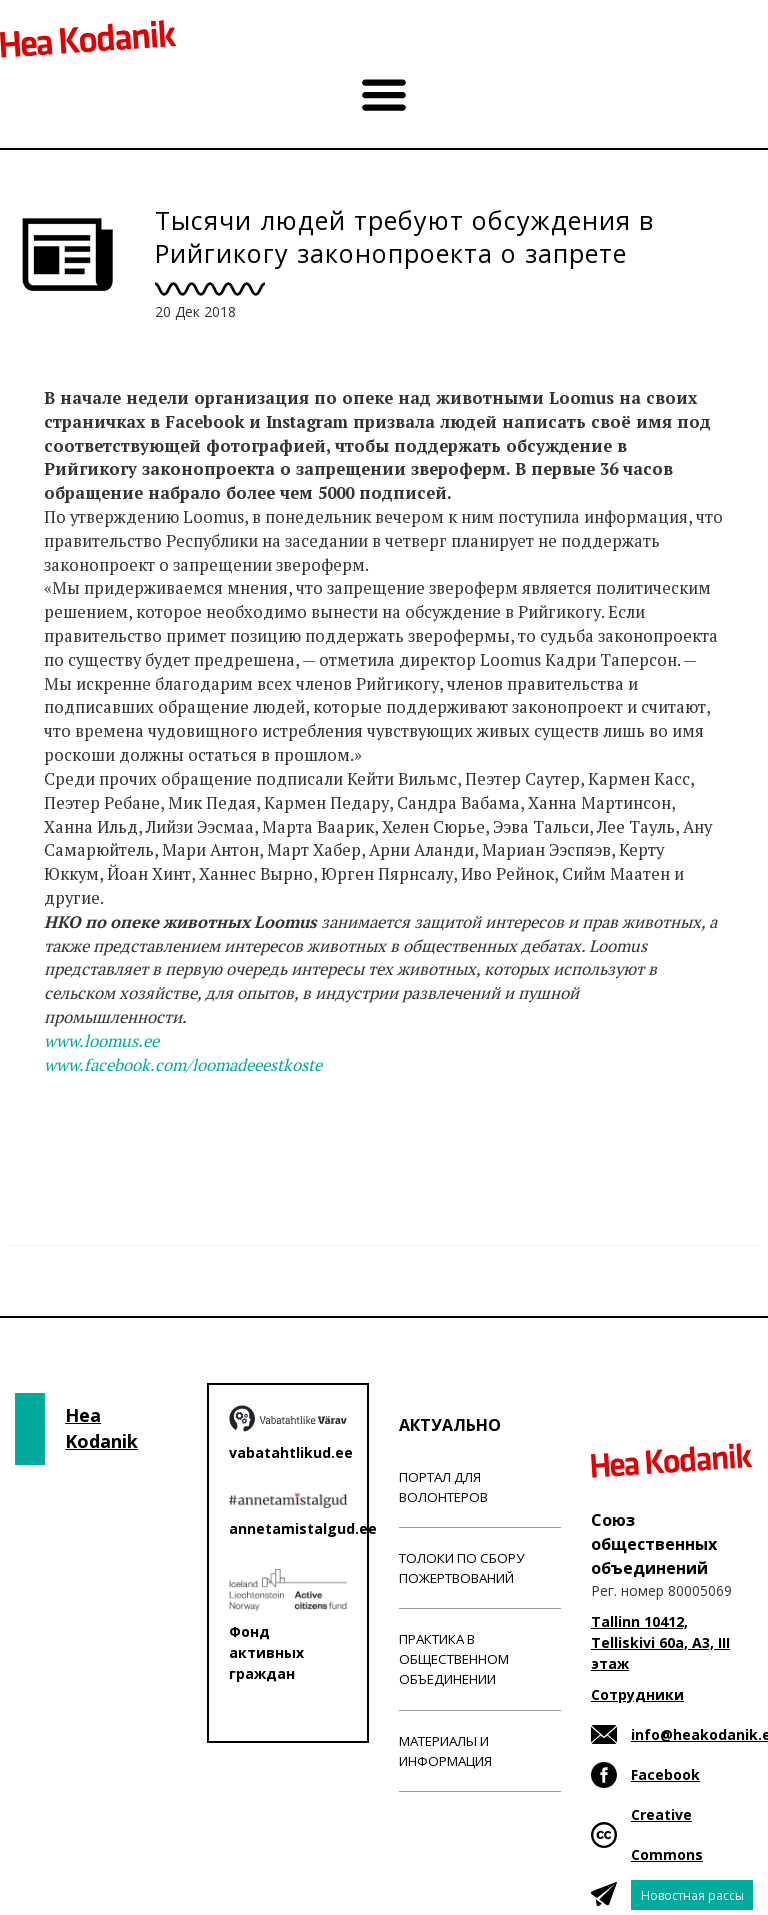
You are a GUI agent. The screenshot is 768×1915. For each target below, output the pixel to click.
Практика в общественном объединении (454, 1659)
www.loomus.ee (101, 1041)
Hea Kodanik (101, 1428)
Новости (78, 1143)
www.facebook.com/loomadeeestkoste (183, 1065)
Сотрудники (637, 1694)
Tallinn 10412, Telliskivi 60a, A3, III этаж (660, 1642)
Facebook (665, 1774)
